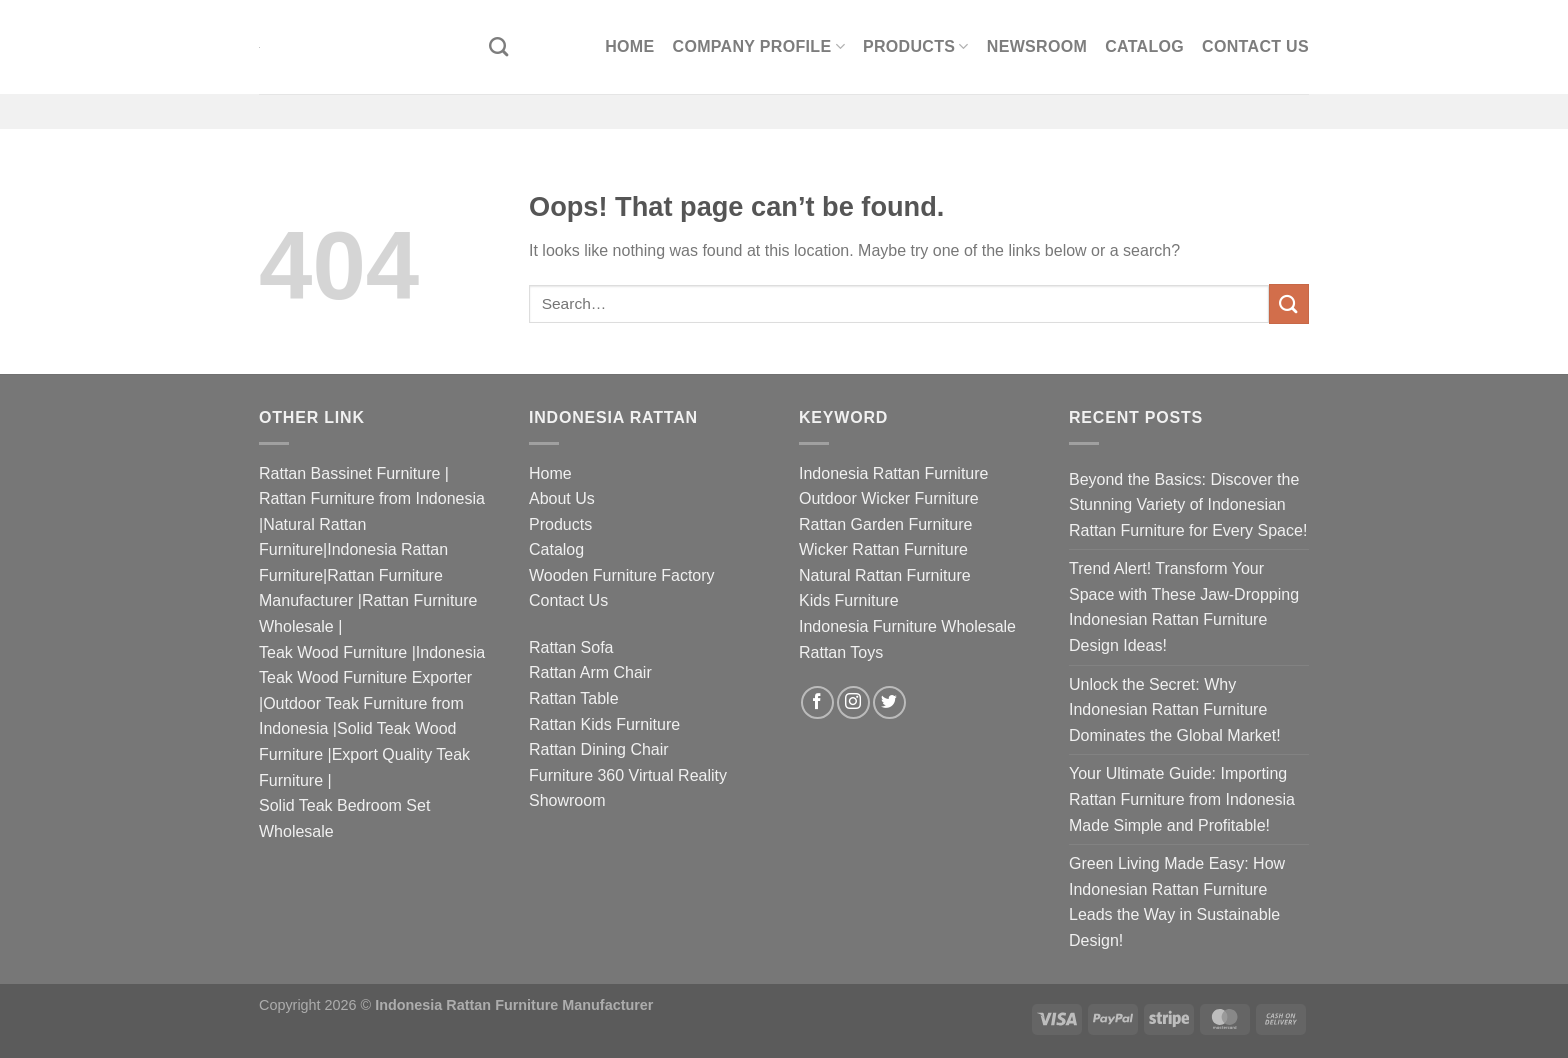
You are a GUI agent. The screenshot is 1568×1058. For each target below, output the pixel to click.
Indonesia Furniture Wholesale (907, 626)
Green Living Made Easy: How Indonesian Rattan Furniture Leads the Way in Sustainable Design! (1177, 902)
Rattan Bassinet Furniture (349, 473)
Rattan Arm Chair (590, 672)
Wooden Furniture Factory (622, 575)
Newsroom (1037, 46)
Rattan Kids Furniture (604, 724)
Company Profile (759, 46)
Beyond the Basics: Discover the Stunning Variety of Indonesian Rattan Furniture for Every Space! (1188, 505)
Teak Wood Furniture (333, 652)
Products (916, 46)
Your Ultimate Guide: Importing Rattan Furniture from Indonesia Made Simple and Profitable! (1182, 799)
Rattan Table (574, 698)
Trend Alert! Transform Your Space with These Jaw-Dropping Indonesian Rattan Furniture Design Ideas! (1184, 607)
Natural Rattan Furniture (885, 575)
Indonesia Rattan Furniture (893, 473)
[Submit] (1289, 303)
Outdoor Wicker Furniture (889, 498)
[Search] (498, 46)
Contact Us (1255, 46)
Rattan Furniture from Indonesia (372, 498)
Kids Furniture (849, 600)
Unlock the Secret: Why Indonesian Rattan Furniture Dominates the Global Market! (1175, 710)
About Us (562, 498)
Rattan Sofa (571, 647)
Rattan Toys (841, 652)
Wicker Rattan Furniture (883, 549)
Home (629, 46)
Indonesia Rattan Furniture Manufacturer (514, 1005)
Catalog (1144, 46)
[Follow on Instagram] (853, 702)
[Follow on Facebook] (817, 702)
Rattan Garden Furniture (885, 524)
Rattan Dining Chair (599, 749)
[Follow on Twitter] (889, 702)
